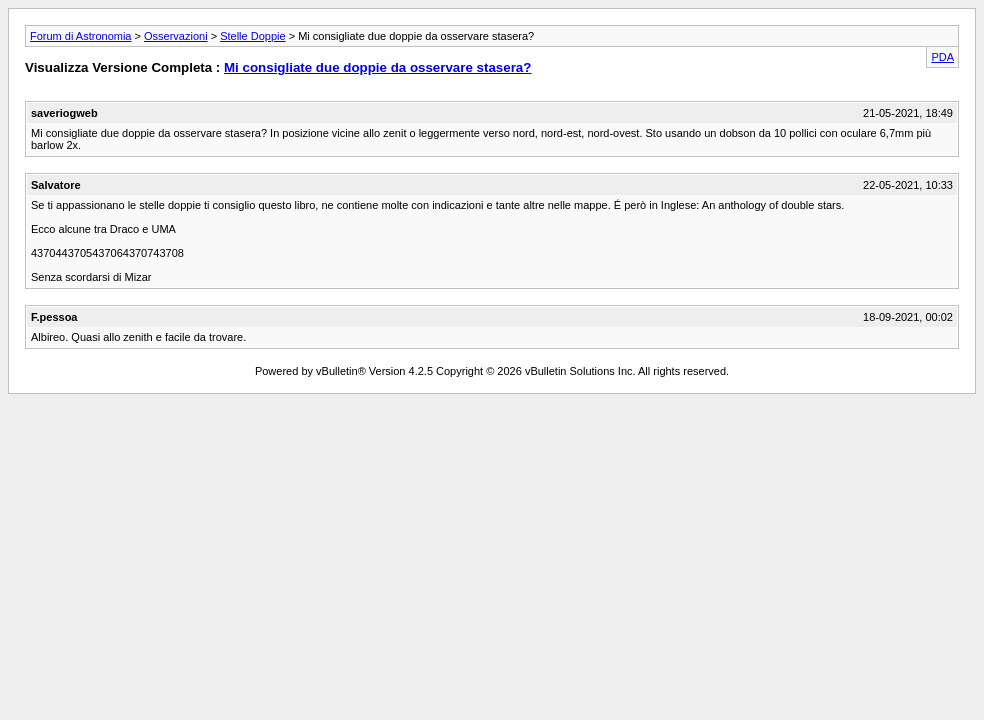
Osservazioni (176, 36)
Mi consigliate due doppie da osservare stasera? (377, 67)
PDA (942, 57)
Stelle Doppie (252, 36)
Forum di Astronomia (80, 36)
